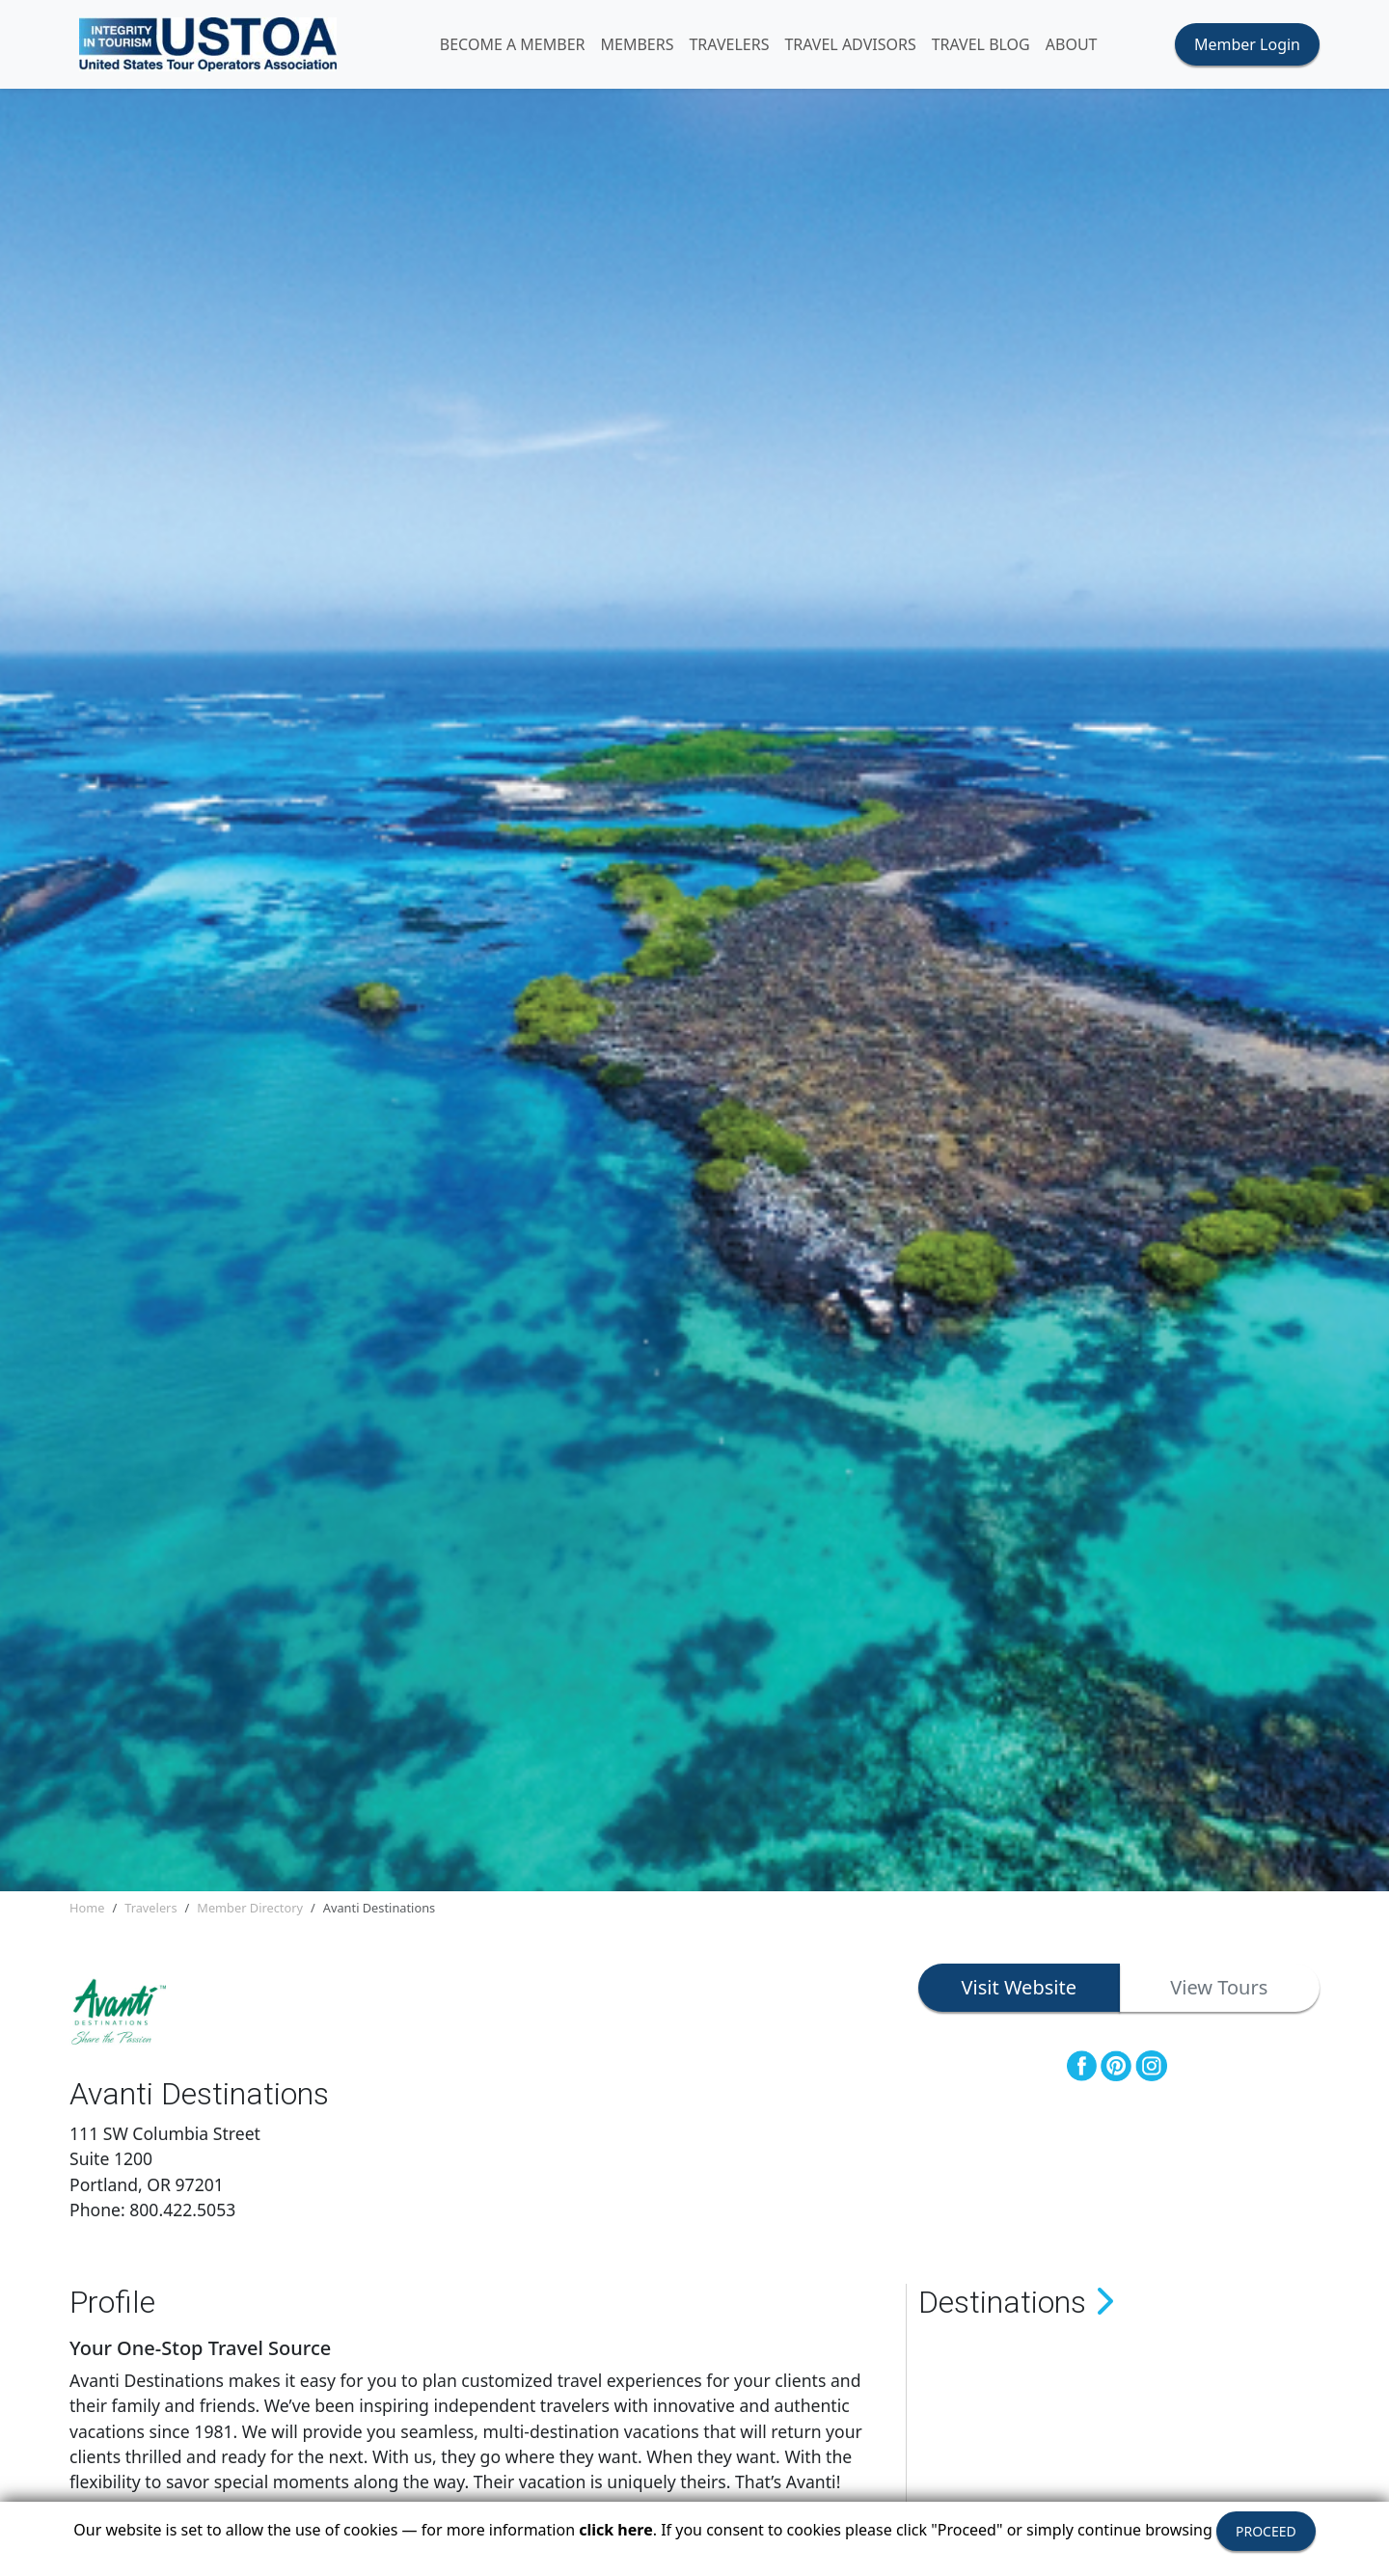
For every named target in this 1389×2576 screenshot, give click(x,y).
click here (615, 2529)
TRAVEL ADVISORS (860, 46)
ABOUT (1081, 46)
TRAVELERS (739, 46)
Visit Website (1019, 1992)
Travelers (150, 1912)
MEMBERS (647, 46)
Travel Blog (990, 46)
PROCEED (1266, 2531)
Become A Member (522, 46)
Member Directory (250, 1912)
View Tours (1218, 1992)
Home (86, 1912)
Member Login (1247, 46)
